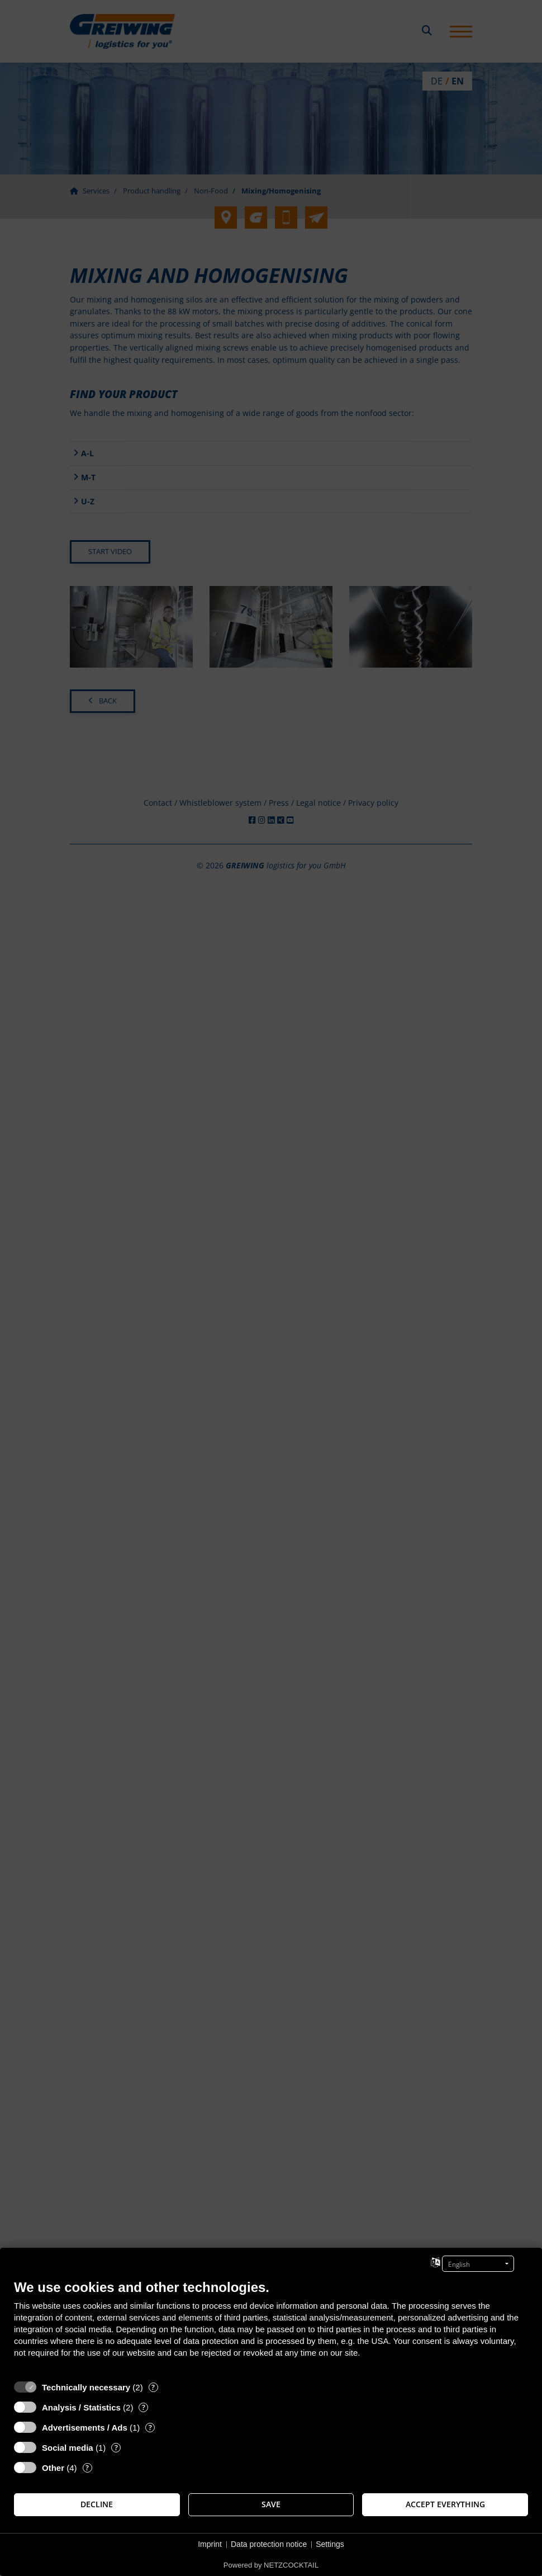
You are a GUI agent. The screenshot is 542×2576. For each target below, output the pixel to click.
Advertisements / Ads (84, 2427)
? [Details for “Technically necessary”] (153, 2387)
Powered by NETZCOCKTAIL (271, 2565)
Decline (96, 2504)
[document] (271, 2327)
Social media (67, 2447)
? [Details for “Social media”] (116, 2447)
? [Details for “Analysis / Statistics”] (143, 2407)
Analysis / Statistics (81, 2407)
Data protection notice (269, 2544)
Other (53, 2468)
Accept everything (445, 2504)
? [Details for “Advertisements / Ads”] (150, 2427)
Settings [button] (330, 2544)
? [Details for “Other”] (87, 2468)
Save (271, 2504)
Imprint (210, 2544)
